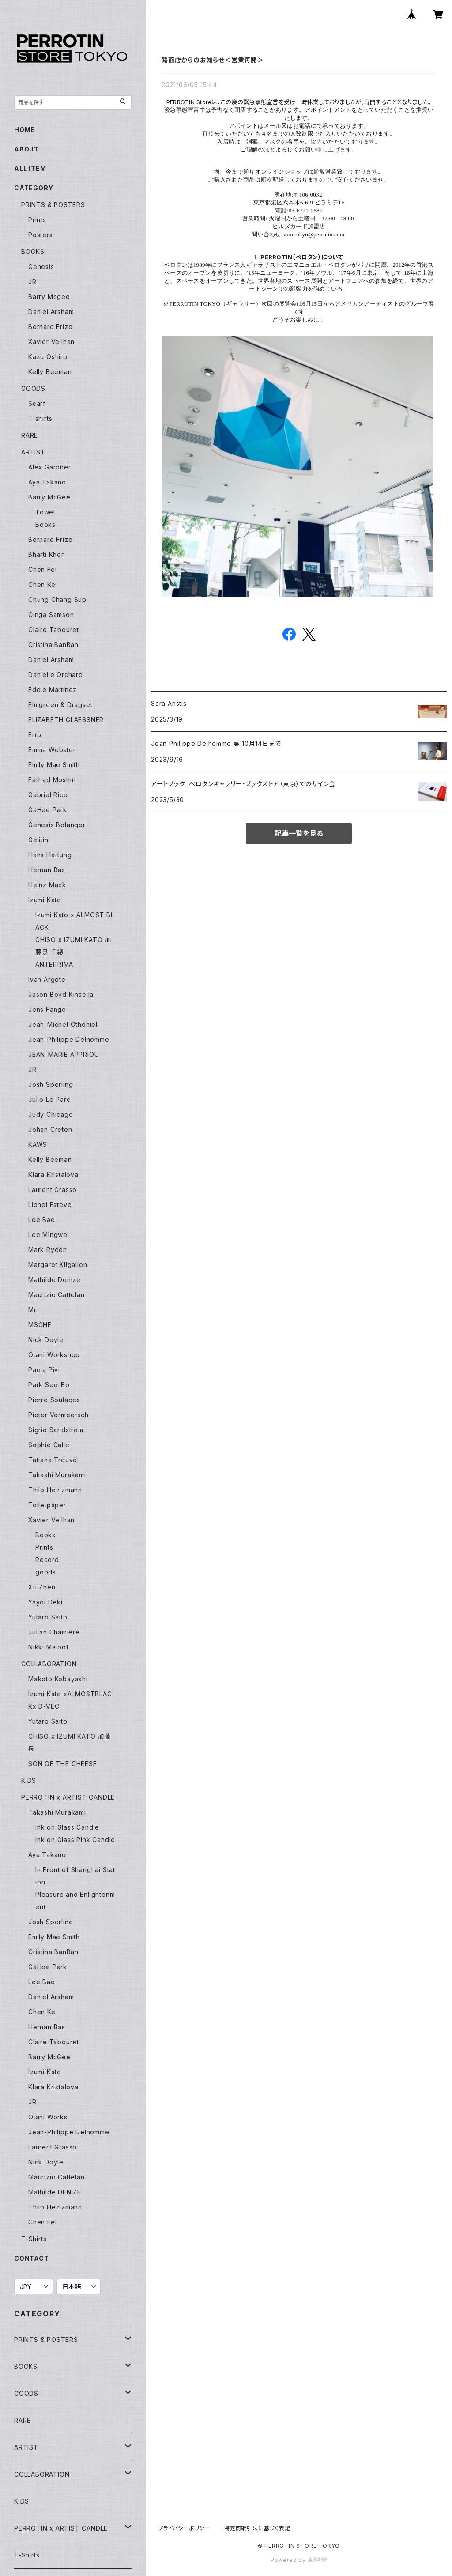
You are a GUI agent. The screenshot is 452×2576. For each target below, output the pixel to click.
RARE (29, 435)
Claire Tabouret (53, 629)
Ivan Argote (47, 979)
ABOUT (26, 149)
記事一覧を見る (299, 833)
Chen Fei (42, 569)
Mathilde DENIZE (54, 2192)
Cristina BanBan (53, 644)
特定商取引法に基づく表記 (257, 2528)
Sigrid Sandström (55, 1430)
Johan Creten (50, 1129)
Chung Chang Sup (57, 599)
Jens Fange (47, 1009)
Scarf (36, 403)
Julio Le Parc (49, 1099)
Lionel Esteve (50, 1204)
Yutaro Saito (48, 1617)
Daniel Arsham (51, 311)
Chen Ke (42, 584)
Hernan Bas (46, 870)
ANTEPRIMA (54, 964)
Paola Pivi (44, 1369)
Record (47, 1559)
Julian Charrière (54, 1632)
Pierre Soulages (54, 1399)
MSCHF (40, 1324)
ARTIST (33, 452)
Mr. (33, 1309)
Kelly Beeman (50, 371)
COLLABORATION (48, 1664)
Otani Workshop (54, 1354)
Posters (40, 234)
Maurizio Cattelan (56, 1294)
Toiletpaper (47, 1505)
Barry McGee (49, 497)
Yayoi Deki (45, 1602)
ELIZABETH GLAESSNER (66, 719)
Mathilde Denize (54, 1279)
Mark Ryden (47, 1249)
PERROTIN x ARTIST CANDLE (68, 1797)
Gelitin (38, 840)
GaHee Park (47, 809)
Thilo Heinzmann (55, 1490)
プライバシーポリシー (184, 2528)
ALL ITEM (30, 168)
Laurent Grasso (52, 1189)
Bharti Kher (46, 554)
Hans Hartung (50, 855)
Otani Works (48, 2117)
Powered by (299, 2560)
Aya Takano (47, 482)
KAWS (37, 1144)
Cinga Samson (51, 614)
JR (32, 281)
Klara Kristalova (53, 1174)
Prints (37, 219)
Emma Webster (52, 749)
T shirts (40, 418)
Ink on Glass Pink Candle (75, 1839)
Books (45, 524)
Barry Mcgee (49, 296)
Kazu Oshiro (48, 356)
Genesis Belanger (57, 824)
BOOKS (33, 251)
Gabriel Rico (48, 794)
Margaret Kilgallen (57, 1264)
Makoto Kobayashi (58, 1679)
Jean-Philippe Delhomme (68, 1039)
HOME (24, 129)
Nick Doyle (46, 1339)
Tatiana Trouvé (52, 1460)
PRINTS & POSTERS (53, 204)
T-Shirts (33, 2239)
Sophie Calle (49, 1445)
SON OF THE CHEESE (62, 1763)
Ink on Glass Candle (67, 1827)
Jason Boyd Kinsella (61, 994)
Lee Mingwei (48, 1234)
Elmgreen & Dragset (60, 704)
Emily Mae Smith (54, 764)
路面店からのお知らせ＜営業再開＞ (213, 60)
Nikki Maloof (48, 1647)
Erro (34, 734)
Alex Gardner (49, 467)
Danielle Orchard (55, 674)
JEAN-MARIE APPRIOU (63, 1054)
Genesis (41, 266)
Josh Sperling (50, 1084)
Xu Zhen (42, 1587)
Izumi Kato (44, 900)
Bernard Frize (50, 326)
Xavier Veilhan (51, 341)
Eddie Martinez (52, 689)
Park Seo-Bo (49, 1384)
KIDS (28, 1780)
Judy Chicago (50, 1114)
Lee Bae (41, 1219)
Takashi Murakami (57, 1475)
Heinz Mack (47, 885)
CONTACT (31, 2258)
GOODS (33, 388)
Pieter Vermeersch (58, 1415)
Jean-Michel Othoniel (63, 1024)
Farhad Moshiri (52, 779)
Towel (45, 512)
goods (45, 1572)
